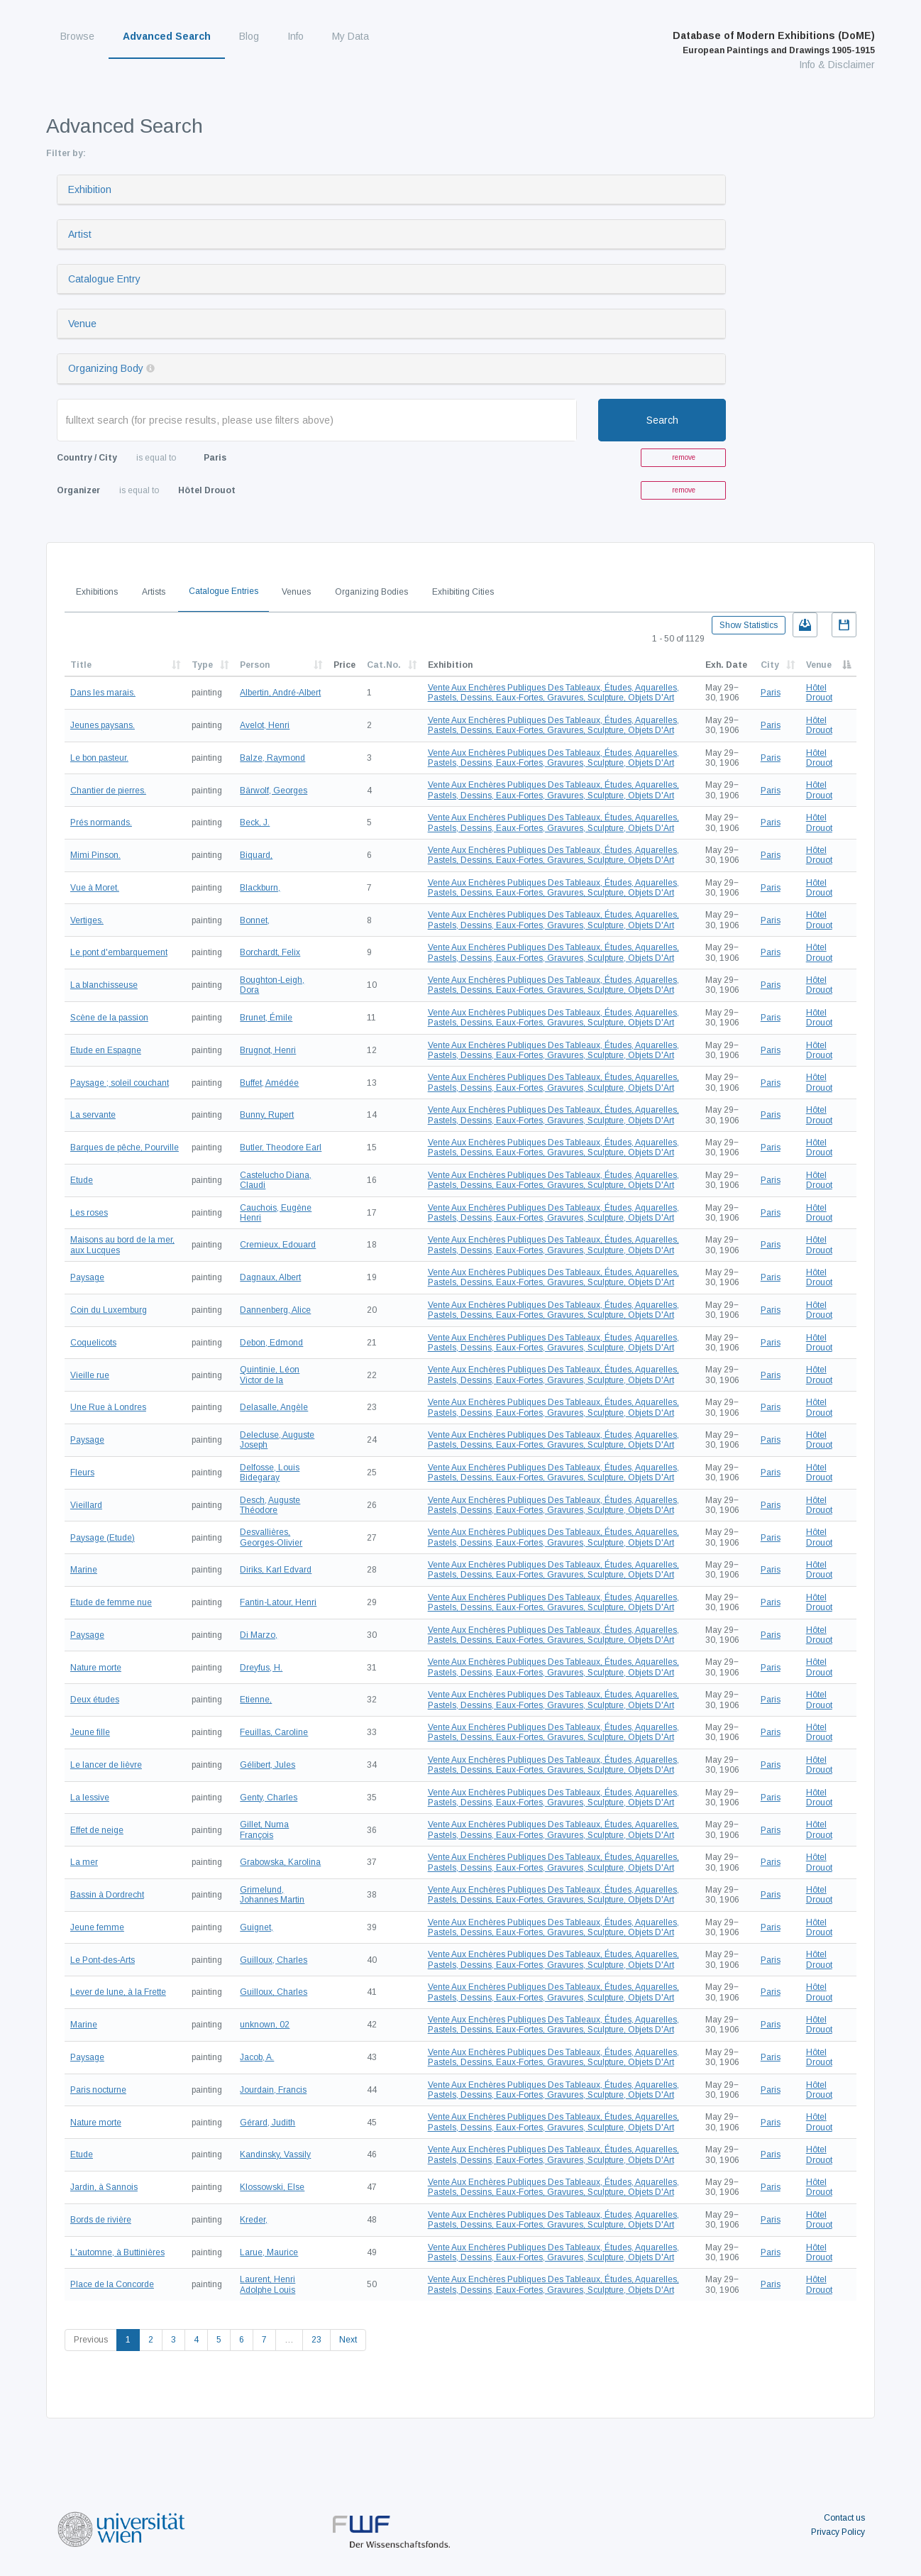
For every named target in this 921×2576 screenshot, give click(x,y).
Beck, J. (255, 822)
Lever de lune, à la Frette (118, 1992)
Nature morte (95, 1668)
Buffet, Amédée (269, 1083)
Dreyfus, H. (261, 1668)
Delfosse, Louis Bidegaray (269, 1472)
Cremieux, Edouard (278, 1245)
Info (295, 36)
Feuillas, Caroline (274, 1732)
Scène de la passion (109, 1018)
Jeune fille (90, 1732)
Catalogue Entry (104, 279)
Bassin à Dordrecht (107, 1895)
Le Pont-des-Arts (102, 1960)
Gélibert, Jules (267, 1765)
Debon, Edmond (271, 1343)
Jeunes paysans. (102, 725)
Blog (249, 36)
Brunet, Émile (266, 1018)
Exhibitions (97, 592)
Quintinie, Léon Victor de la (269, 1375)
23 (316, 2340)
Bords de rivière (100, 2220)
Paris (771, 693)
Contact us (844, 2518)
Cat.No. (384, 665)
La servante (93, 1115)
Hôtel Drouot (819, 693)
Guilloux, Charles (273, 1960)
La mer (84, 1862)
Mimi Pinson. (95, 855)
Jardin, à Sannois (104, 2187)
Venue (82, 323)
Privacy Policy (838, 2532)
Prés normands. (101, 822)
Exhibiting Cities (463, 592)
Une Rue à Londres (108, 1407)
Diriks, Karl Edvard (275, 1570)
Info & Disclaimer (837, 64)
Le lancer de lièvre (106, 1765)
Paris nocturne (98, 2090)
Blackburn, (260, 888)
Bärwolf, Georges (273, 791)
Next (348, 2340)
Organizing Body (105, 368)
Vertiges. (87, 920)
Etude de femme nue (111, 1602)
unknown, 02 (264, 2025)
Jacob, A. (257, 2057)
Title (81, 665)
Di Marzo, (258, 1635)
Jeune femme (97, 1927)
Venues (296, 592)
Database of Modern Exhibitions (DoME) (774, 42)
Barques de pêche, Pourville (124, 1147)
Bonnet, (255, 920)
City (770, 665)
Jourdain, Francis (273, 2090)
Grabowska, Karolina (280, 1862)
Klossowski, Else (272, 2187)
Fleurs (82, 1472)
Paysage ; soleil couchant (119, 1083)
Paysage (87, 1277)
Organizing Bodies (371, 592)
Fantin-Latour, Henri (278, 1602)
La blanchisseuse (104, 985)
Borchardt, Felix (270, 952)
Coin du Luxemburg (108, 1310)
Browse (77, 36)
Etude (81, 1180)
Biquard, (256, 855)
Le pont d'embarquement (118, 952)
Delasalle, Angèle (274, 1407)
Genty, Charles (268, 1797)
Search (662, 420)
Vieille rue (89, 1375)
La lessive (89, 1797)
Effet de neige (96, 1830)
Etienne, (256, 1700)
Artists (153, 592)
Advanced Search (167, 36)
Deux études (94, 1700)
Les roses (89, 1213)
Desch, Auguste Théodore (270, 1505)
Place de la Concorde (112, 2284)
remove (683, 457)
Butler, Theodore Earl (280, 1147)
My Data (350, 36)
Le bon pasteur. (99, 758)
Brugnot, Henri (268, 1050)
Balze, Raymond (272, 758)
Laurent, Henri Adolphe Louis (267, 2284)
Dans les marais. (103, 693)
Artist (80, 234)
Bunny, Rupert (267, 1115)
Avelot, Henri (264, 725)
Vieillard (86, 1505)
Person (255, 665)
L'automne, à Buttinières (117, 2252)
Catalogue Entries (223, 591)
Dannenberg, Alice (275, 1310)
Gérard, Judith (267, 2123)
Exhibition (89, 189)
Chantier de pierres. (108, 791)
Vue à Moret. (94, 888)
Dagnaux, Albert (270, 1277)
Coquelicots (93, 1343)
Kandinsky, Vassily (275, 2154)
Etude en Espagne (105, 1050)
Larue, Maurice (269, 2252)
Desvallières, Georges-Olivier (271, 1537)
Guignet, (256, 1927)
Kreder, (254, 2220)
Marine (83, 1570)
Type (202, 665)
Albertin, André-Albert (280, 693)
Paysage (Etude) (102, 1538)
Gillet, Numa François (264, 1829)
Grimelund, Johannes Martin (272, 1895)
